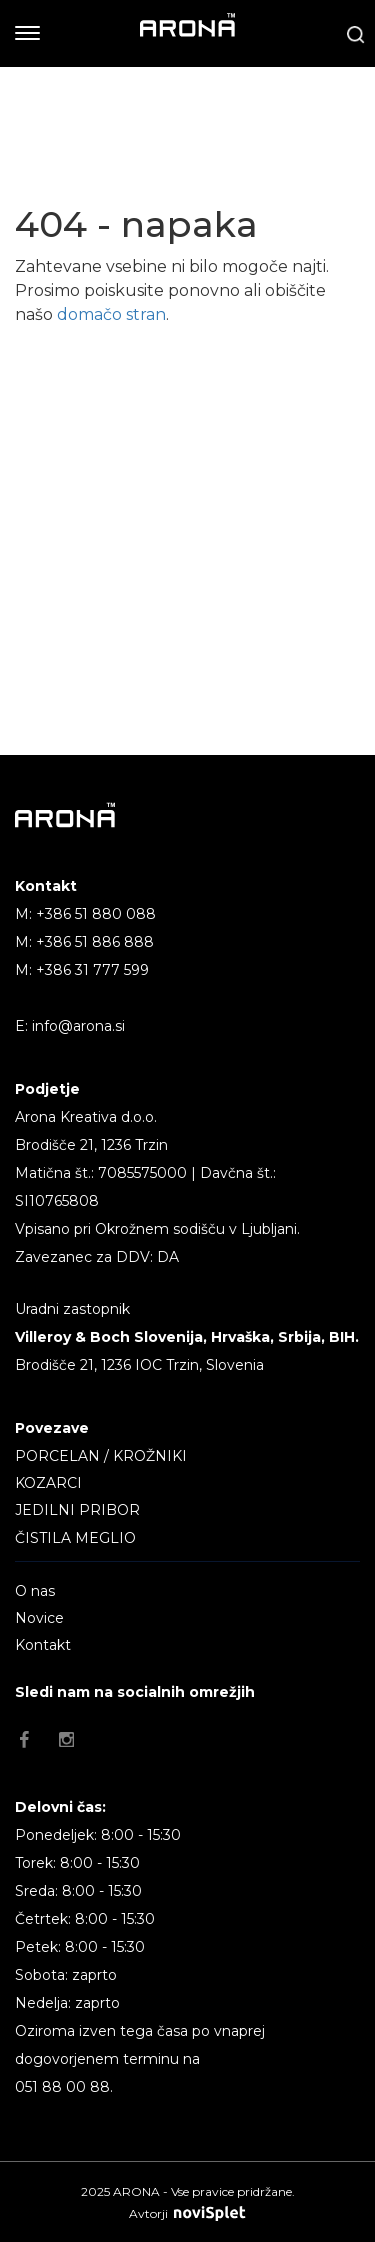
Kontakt (43, 1645)
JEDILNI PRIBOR (77, 1510)
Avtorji (187, 2213)
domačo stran (111, 314)
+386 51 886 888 (95, 942)
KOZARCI (48, 1483)
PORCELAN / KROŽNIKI (101, 1456)
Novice (39, 1618)
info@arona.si (78, 1026)
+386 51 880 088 (96, 914)
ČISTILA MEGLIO (75, 1538)
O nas (35, 1591)
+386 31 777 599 (92, 970)
